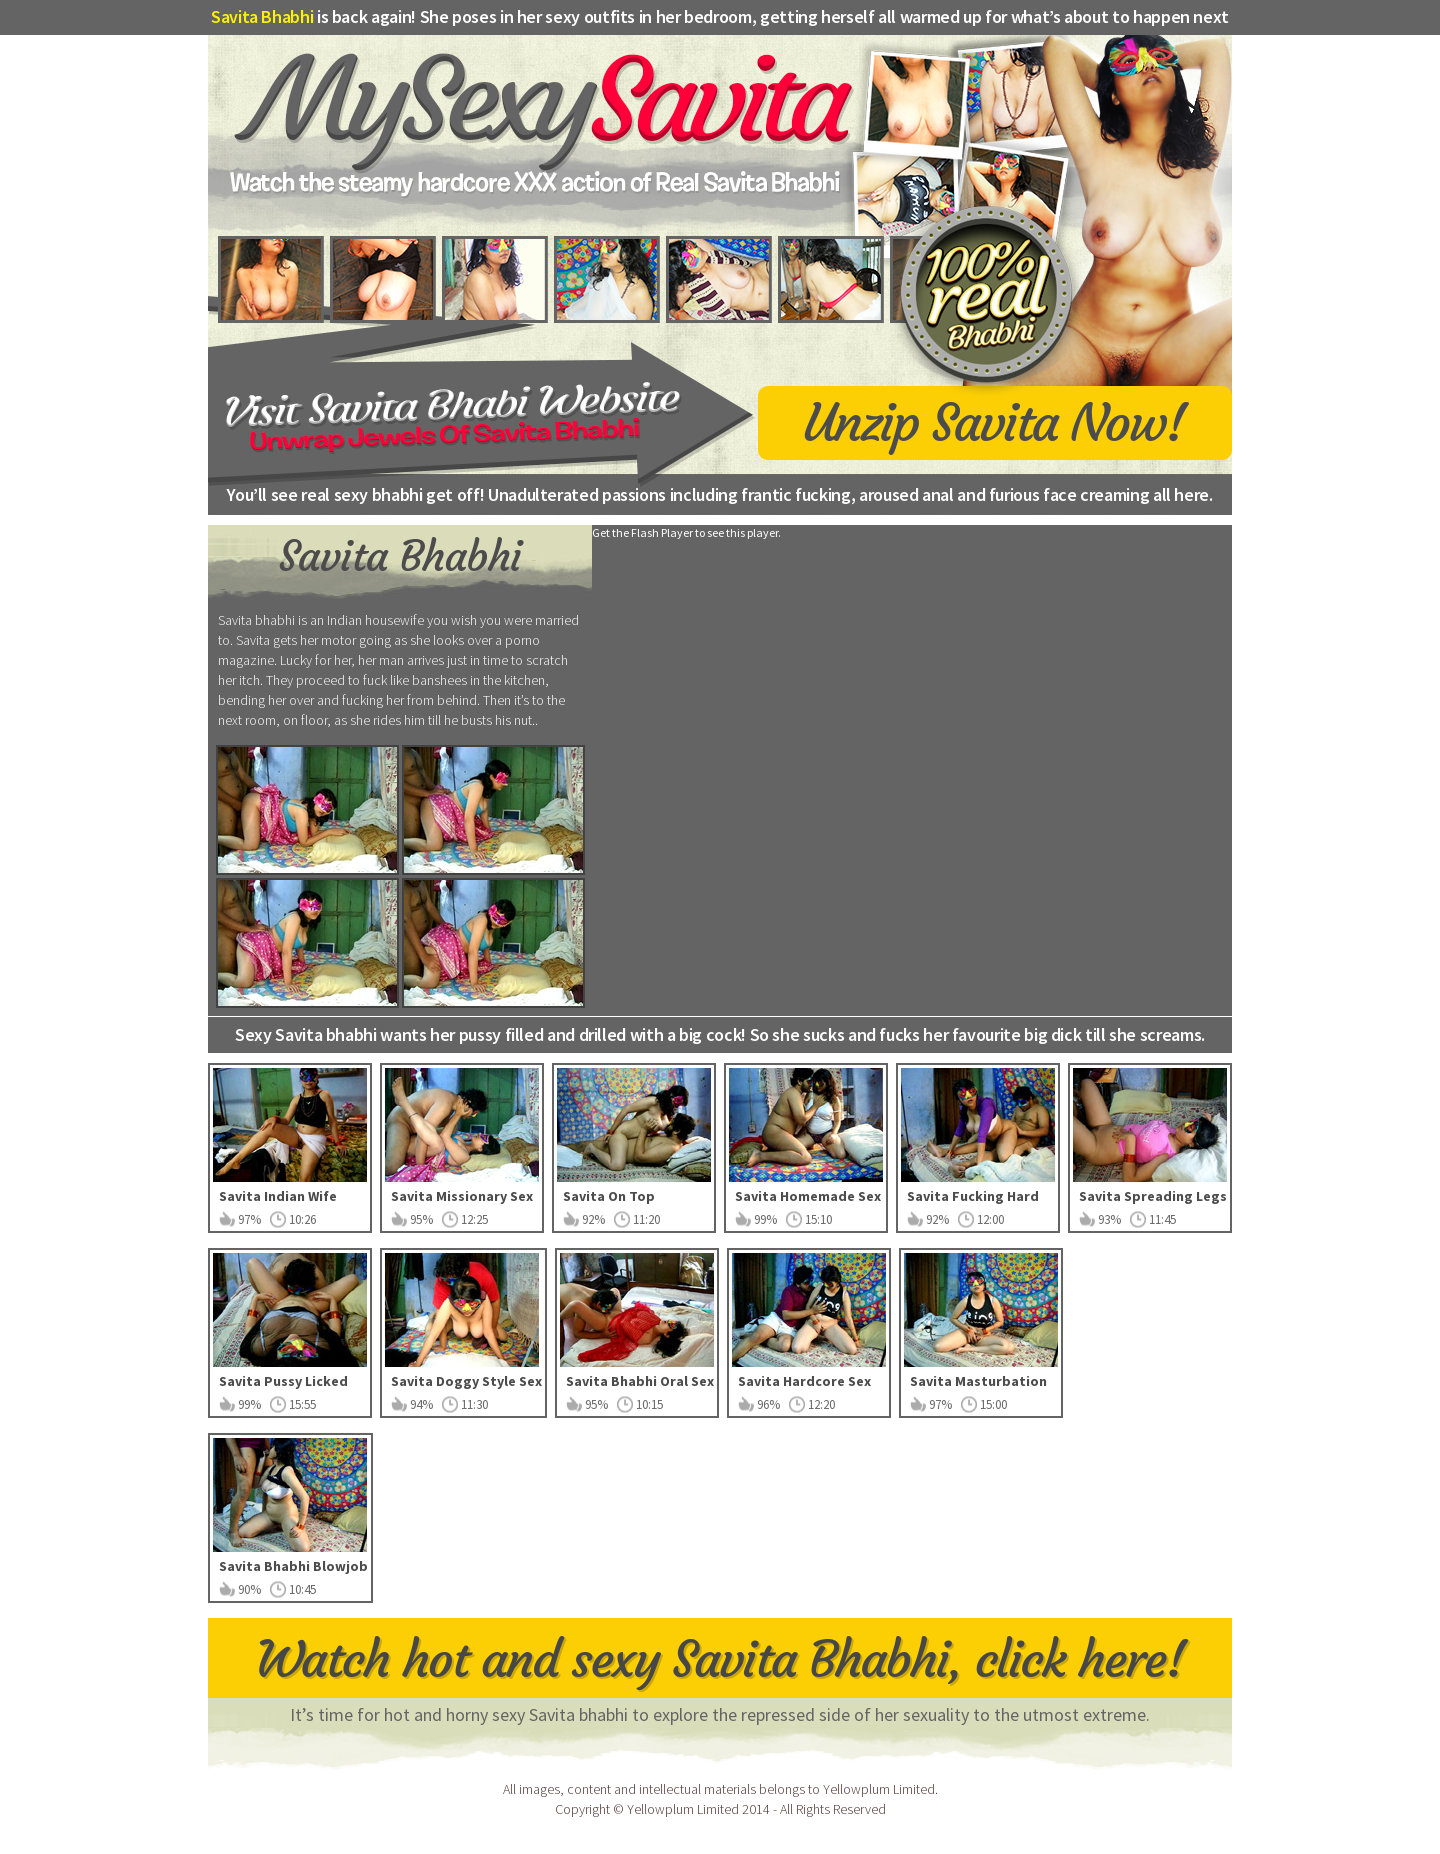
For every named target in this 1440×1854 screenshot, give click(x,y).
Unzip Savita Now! (994, 420)
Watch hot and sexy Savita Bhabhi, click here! (720, 1659)
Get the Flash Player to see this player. (686, 532)
